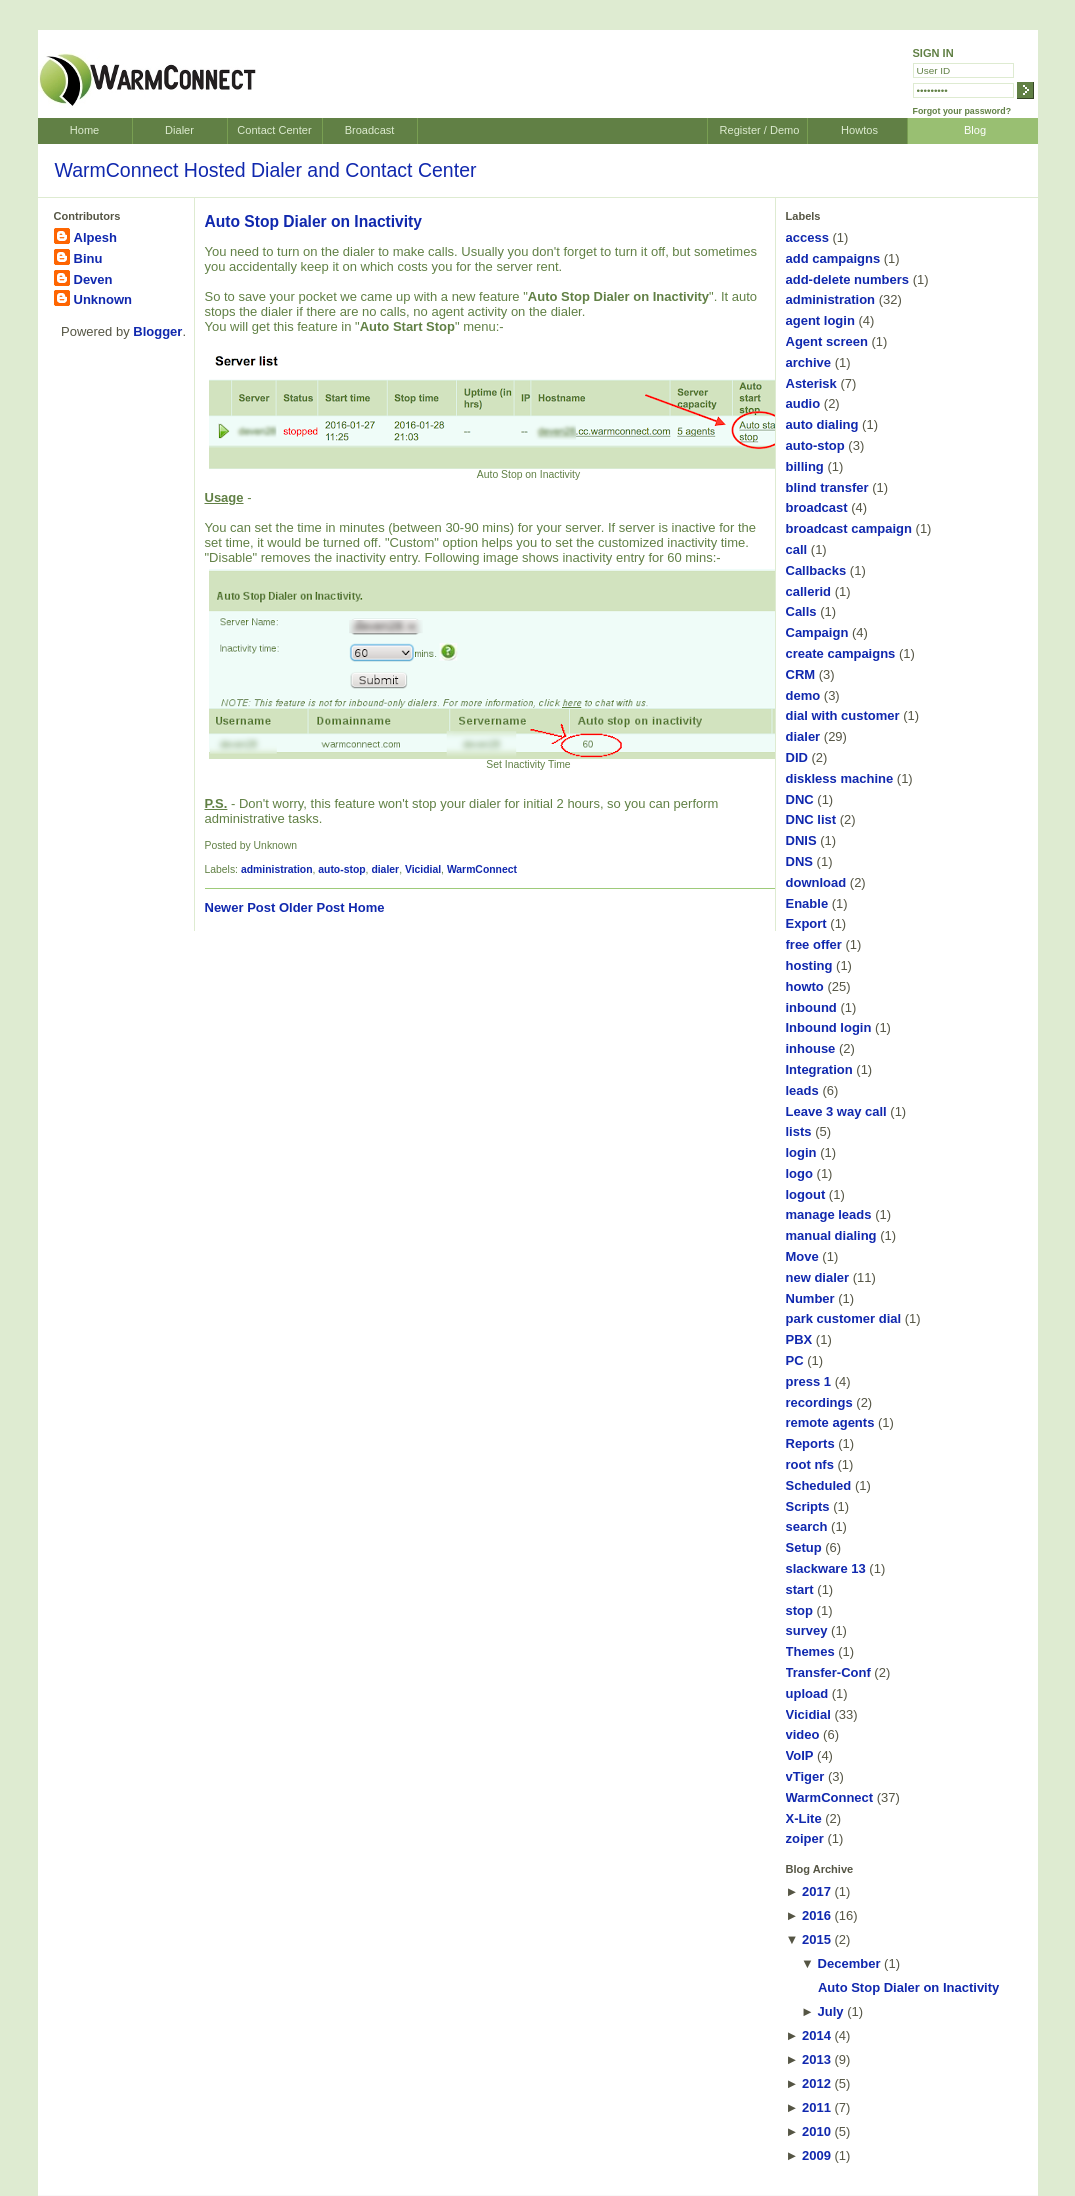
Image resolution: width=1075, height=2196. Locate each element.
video (803, 1734)
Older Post (312, 907)
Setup (804, 1547)
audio (803, 403)
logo (799, 1173)
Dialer (179, 130)
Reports (810, 1443)
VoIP (800, 1755)
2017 (816, 1891)
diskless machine (840, 778)
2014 (816, 2035)
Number (810, 1298)
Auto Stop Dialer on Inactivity (313, 221)
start (800, 1589)
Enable (807, 903)
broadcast (817, 507)
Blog (975, 130)
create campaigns (841, 653)
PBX (799, 1339)
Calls (801, 611)
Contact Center (274, 130)
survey (807, 1630)
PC (795, 1360)
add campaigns (833, 258)
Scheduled (819, 1485)
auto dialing (822, 424)
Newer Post (240, 907)
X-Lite (804, 1818)
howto (805, 986)
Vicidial (423, 869)
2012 (816, 2083)
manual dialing (831, 1235)
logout (806, 1194)
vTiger (805, 1776)
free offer (814, 944)
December (849, 1963)
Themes (810, 1651)
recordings (819, 1402)
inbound (811, 1007)
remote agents (830, 1422)
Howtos (859, 130)
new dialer (818, 1277)
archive (809, 362)
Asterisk (811, 383)
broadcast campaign (849, 528)
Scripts (808, 1506)
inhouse (811, 1048)
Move (802, 1256)
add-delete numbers (848, 279)
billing (805, 466)
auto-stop (341, 869)
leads (802, 1090)
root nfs (810, 1464)
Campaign (817, 632)
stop (799, 1610)
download (816, 882)
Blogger (157, 331)
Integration (819, 1069)
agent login (820, 320)
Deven (93, 279)
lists (799, 1131)
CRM (801, 674)
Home (84, 130)
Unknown (103, 299)
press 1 (809, 1381)
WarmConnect (482, 869)
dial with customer (843, 715)
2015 (816, 1939)
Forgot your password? (962, 111)
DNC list (811, 819)
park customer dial (844, 1318)
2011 (816, 2107)
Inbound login (829, 1027)
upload (807, 1693)
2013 (816, 2059)
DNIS (801, 840)
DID (797, 757)
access (807, 237)
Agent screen (827, 341)
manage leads (829, 1214)
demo (803, 695)
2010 (816, 2131)
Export (806, 923)
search (807, 1526)
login (801, 1152)
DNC (800, 799)
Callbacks (816, 570)
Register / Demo (760, 130)
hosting (809, 965)
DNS (799, 861)
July (831, 2011)
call (797, 549)
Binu (88, 258)
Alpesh (95, 237)
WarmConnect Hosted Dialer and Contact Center (266, 170)
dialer (385, 869)
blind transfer (827, 487)
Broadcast (370, 130)
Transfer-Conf (828, 1672)
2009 (816, 2155)
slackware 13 (826, 1568)
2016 (816, 1915)
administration (277, 869)
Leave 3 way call (836, 1111)
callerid (809, 591)
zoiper (805, 1838)
